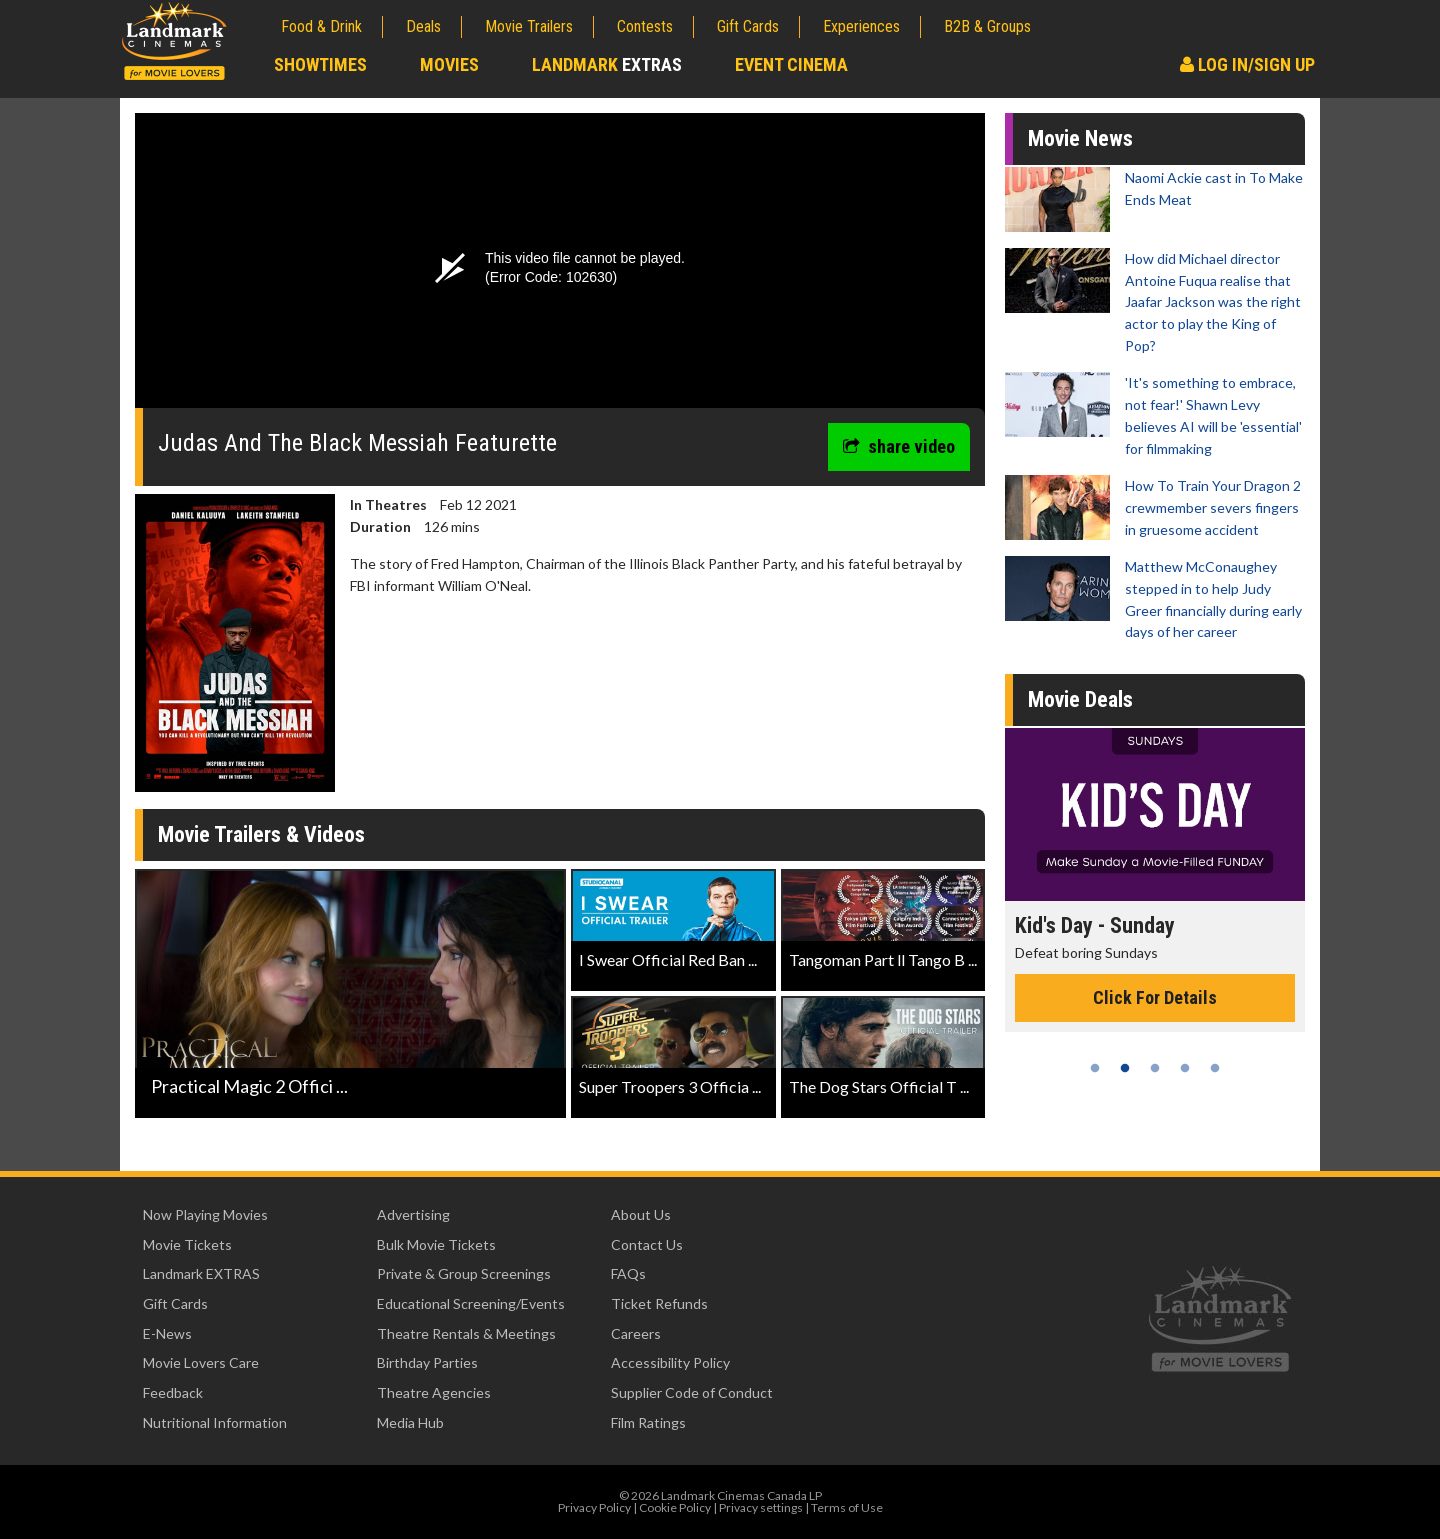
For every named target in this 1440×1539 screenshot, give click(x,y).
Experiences (861, 26)
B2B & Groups (987, 26)
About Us (641, 1214)
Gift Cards (748, 26)
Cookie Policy (675, 1507)
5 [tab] (1215, 1068)
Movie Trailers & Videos (261, 834)
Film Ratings (648, 1422)
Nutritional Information (215, 1422)
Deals (423, 26)
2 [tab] (1125, 1068)
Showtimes (320, 64)
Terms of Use (847, 1507)
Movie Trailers (529, 26)
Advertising (413, 1214)
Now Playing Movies (205, 1214)
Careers (636, 1333)
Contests (645, 26)
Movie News (1080, 138)
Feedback (173, 1392)
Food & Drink (321, 26)
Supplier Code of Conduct (692, 1392)
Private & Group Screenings (464, 1273)
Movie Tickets (187, 1244)
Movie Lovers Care (201, 1362)
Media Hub (410, 1422)
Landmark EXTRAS (201, 1273)
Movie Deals (1080, 699)
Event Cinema (791, 64)
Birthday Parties (427, 1362)
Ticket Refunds (659, 1303)
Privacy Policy (594, 1507)
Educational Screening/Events (471, 1303)
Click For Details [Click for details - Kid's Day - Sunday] (1155, 997)
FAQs (628, 1273)
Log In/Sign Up (1247, 64)
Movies (449, 64)
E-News (167, 1333)
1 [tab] (1095, 1068)
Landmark (607, 64)
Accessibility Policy (670, 1362)
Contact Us (647, 1244)
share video (899, 446)
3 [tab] (1155, 1068)
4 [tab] (1185, 1068)
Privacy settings (761, 1507)
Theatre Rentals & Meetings (466, 1333)
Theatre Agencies (434, 1392)
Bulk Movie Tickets (436, 1244)
